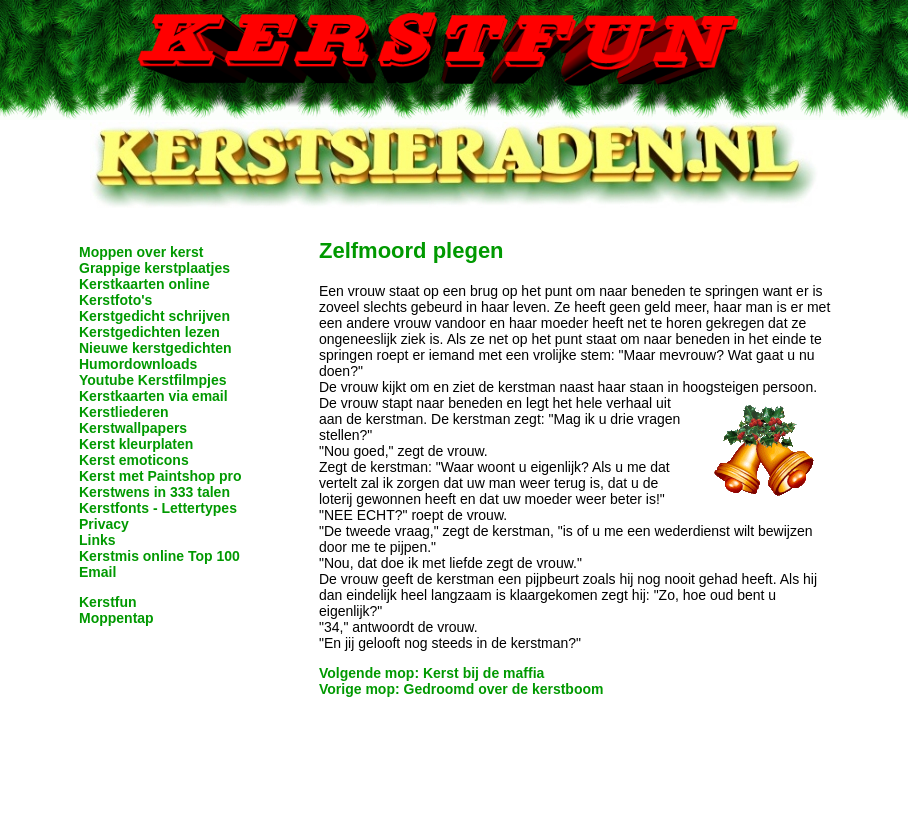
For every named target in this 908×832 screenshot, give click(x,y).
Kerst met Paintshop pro (160, 476)
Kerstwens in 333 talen (154, 492)
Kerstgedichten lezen (149, 332)
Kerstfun (108, 602)
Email (97, 572)
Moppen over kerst (141, 252)
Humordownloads (138, 364)
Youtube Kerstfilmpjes (153, 380)
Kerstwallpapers (133, 428)
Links (97, 540)
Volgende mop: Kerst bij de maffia (431, 673)
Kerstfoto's (115, 300)
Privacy (104, 524)
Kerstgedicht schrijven (154, 316)
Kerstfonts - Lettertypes (158, 508)
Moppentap (116, 618)
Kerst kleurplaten (136, 444)
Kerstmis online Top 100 (159, 556)
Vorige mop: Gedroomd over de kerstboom (461, 689)
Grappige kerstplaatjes (154, 268)
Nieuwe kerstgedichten (155, 348)
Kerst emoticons (134, 460)
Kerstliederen (123, 412)
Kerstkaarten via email (153, 396)
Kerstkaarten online (144, 284)
